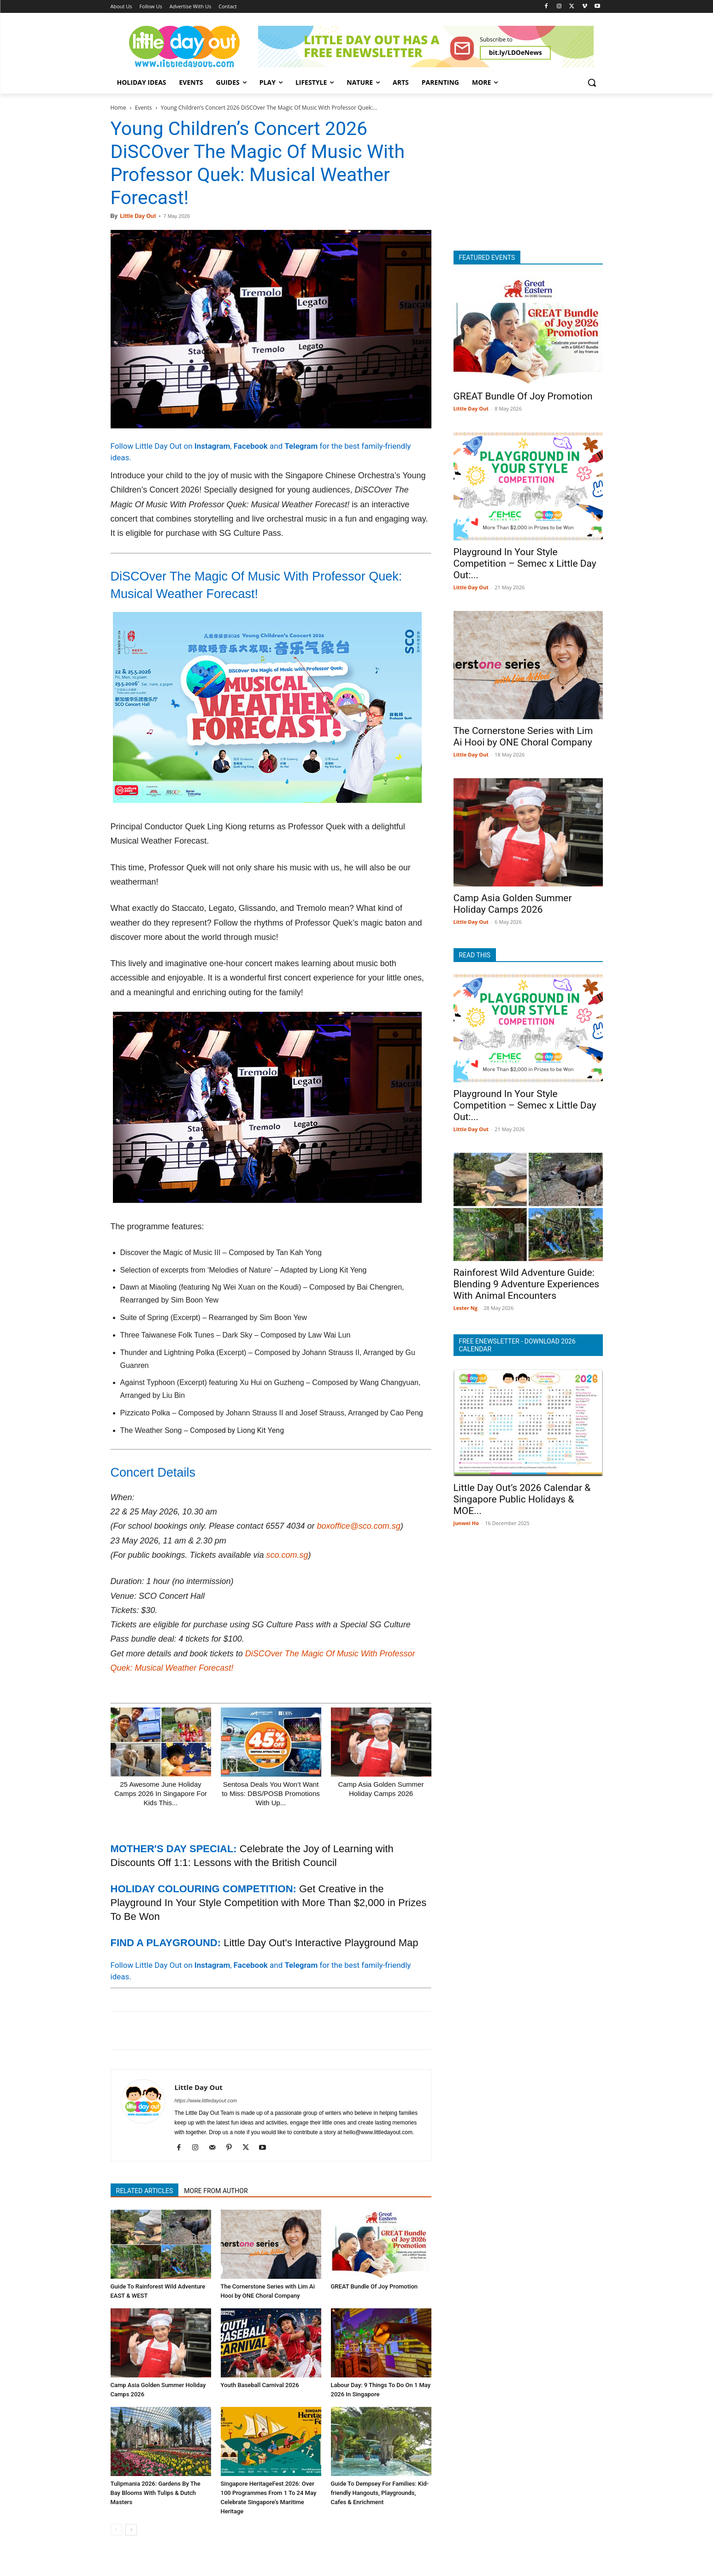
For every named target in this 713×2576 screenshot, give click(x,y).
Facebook (251, 446)
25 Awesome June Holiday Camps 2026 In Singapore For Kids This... (160, 1793)
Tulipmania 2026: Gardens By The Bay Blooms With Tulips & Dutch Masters (155, 2493)
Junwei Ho (466, 1523)
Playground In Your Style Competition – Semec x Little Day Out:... (525, 563)
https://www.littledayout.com (206, 2100)
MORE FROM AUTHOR (215, 2191)
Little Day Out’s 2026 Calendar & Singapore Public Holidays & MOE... (522, 1499)
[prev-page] (116, 2529)
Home (118, 107)
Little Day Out (138, 216)
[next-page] (131, 2529)
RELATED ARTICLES (144, 2191)
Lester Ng (465, 1307)
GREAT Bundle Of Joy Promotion (374, 2286)
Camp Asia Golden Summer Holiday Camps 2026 (513, 903)
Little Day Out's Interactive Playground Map (321, 1942)
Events (143, 107)
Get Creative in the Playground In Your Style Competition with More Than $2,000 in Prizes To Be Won (269, 1902)
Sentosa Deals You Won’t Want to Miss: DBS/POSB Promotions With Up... (271, 1793)
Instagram (212, 446)
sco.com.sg (287, 1555)
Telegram (301, 446)
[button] (592, 82)
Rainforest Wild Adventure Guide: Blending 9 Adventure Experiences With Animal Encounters (527, 1284)
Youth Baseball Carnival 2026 (260, 2385)
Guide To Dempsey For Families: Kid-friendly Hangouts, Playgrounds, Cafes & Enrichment (380, 2493)
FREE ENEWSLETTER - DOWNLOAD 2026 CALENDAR (517, 1345)
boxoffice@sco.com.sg (358, 1526)
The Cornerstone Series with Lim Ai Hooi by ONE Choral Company (523, 736)
